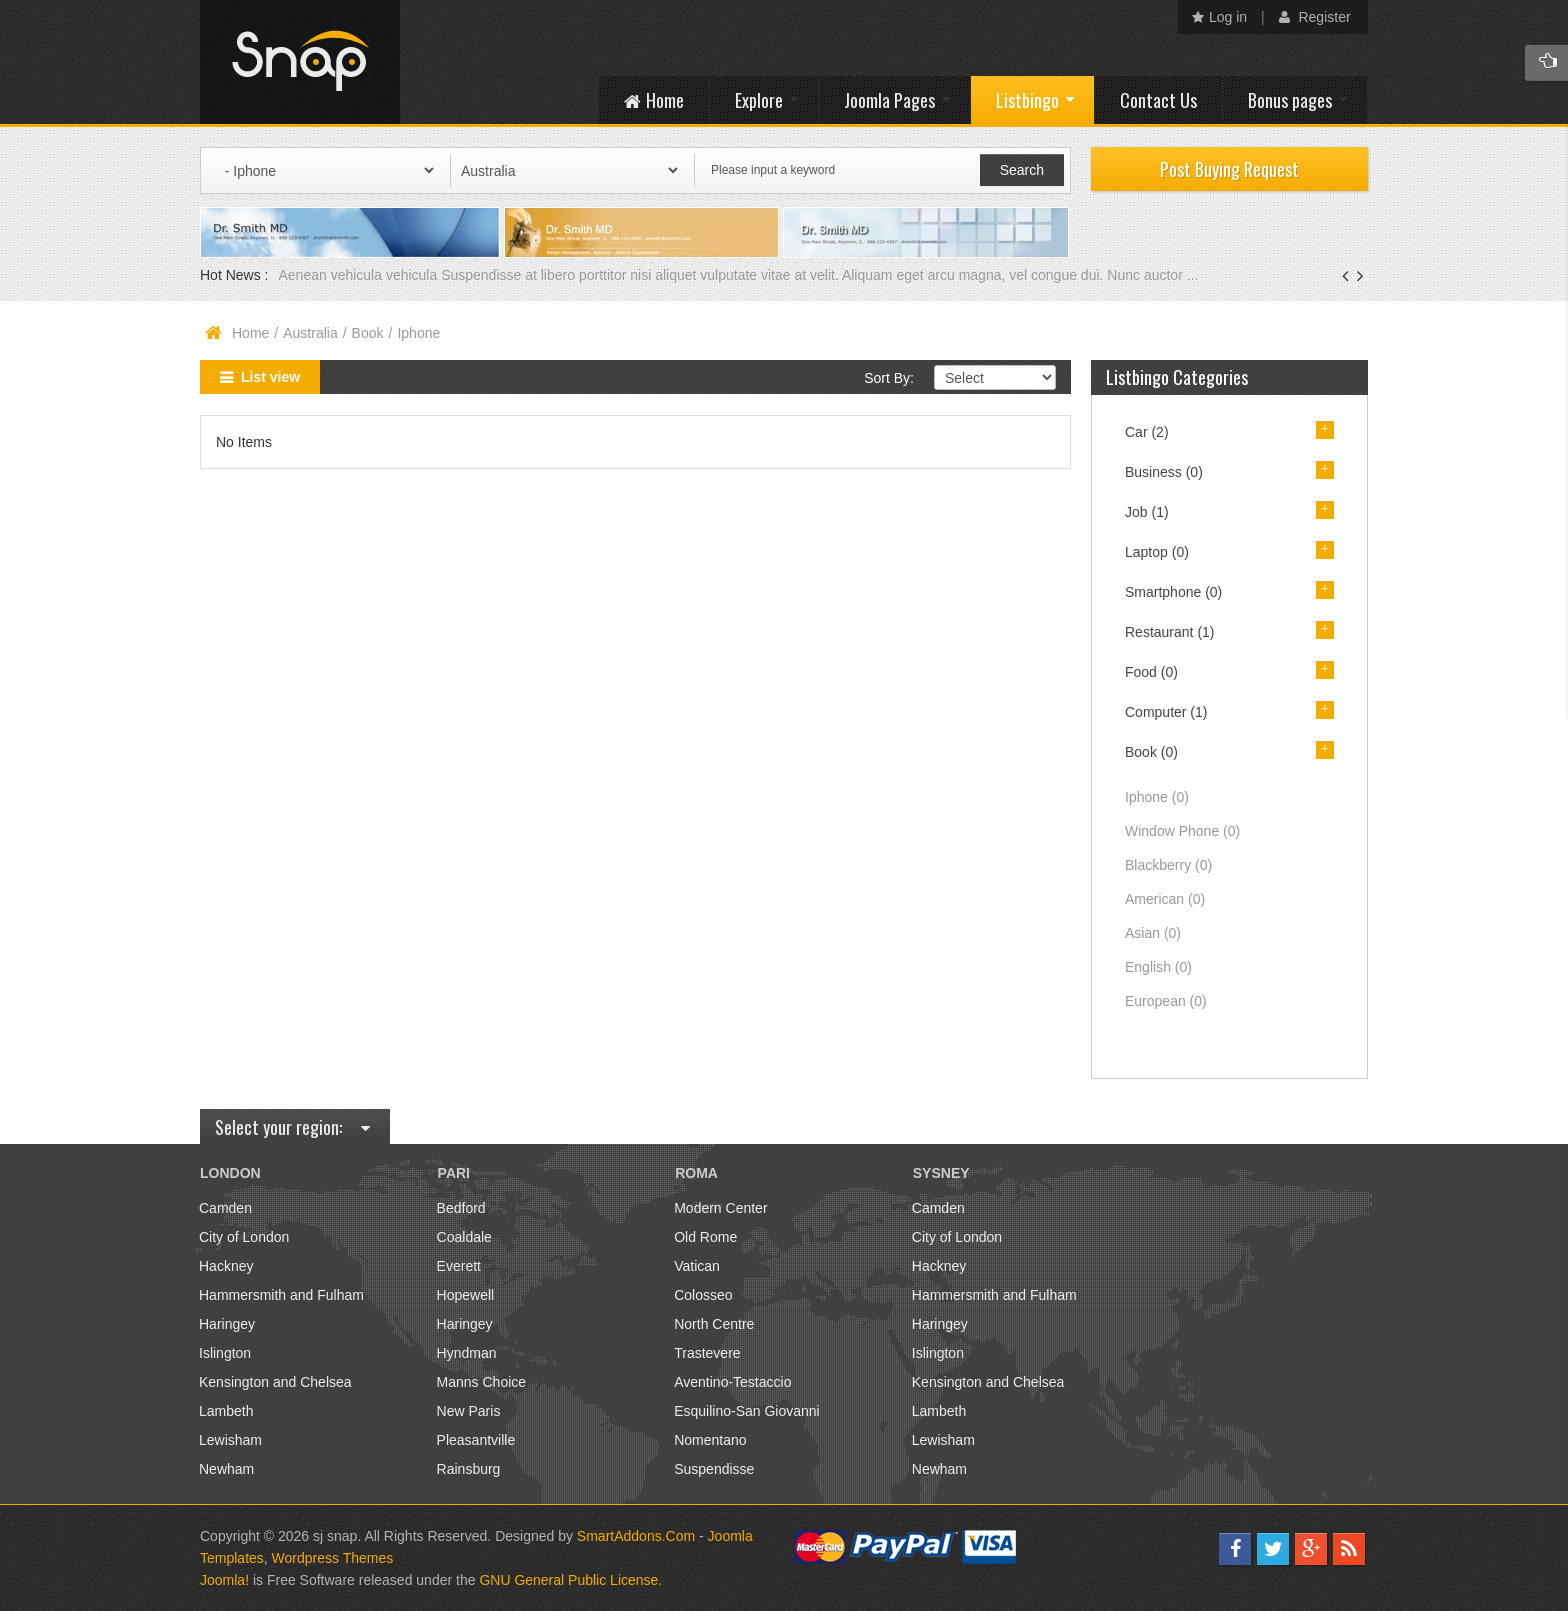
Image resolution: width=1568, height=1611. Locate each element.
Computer (1166, 712)
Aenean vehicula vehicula (359, 275)
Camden (225, 1208)
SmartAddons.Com (636, 1536)
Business (1164, 472)
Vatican (697, 1266)
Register (1315, 17)
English (1158, 967)
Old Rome (705, 1237)
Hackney (226, 1266)
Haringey (227, 1324)
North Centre (714, 1324)
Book (368, 333)
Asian (1153, 933)
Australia (310, 333)
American (1165, 899)
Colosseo (703, 1295)
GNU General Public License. (570, 1580)
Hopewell (466, 1295)
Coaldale (464, 1237)
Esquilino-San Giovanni (747, 1411)
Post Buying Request (1229, 169)
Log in (1219, 17)
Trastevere (707, 1353)
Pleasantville (476, 1440)
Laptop (1157, 552)
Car (1147, 432)
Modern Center (720, 1208)
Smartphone (1173, 592)
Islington (225, 1353)
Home (250, 333)
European (1166, 1001)
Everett (459, 1266)
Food (1151, 672)
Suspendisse (714, 1469)
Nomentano (710, 1440)
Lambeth (226, 1411)
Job (1147, 512)
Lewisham (230, 1440)
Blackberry (1168, 865)
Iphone (1157, 797)
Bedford (461, 1208)
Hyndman (467, 1353)
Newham (226, 1469)
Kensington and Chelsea (275, 1382)
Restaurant (1170, 632)
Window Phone (1182, 831)
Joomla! (224, 1580)
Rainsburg (469, 1469)
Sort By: (889, 378)
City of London (244, 1237)
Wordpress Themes (333, 1558)
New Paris (469, 1411)
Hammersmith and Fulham (281, 1295)
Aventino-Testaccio (732, 1382)
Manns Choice (482, 1382)
